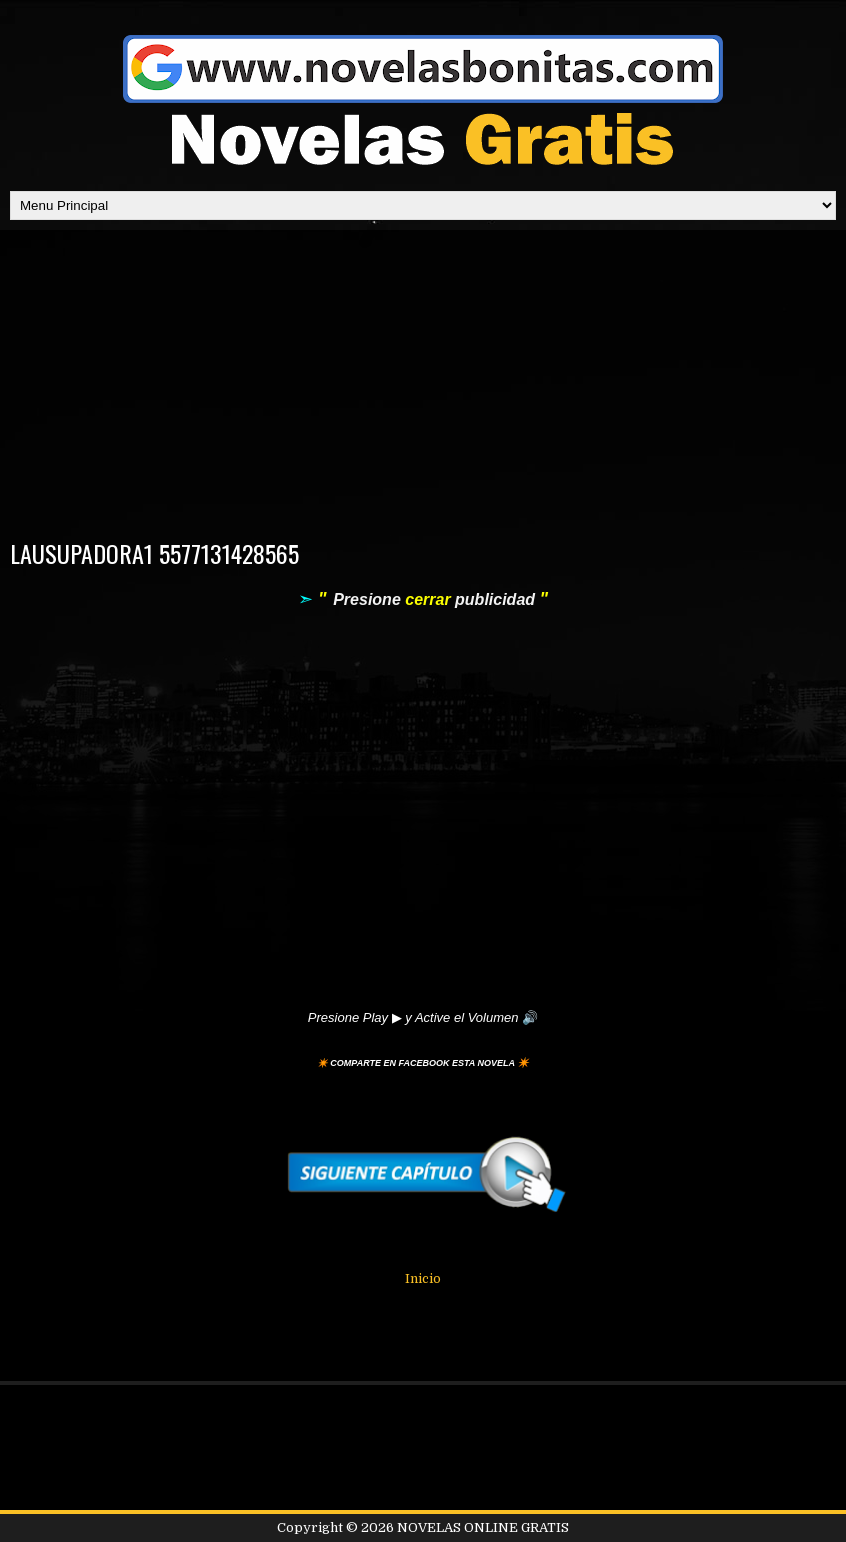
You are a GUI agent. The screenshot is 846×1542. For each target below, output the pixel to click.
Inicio (423, 1278)
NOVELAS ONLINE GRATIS (483, 1527)
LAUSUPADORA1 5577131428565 (154, 553)
